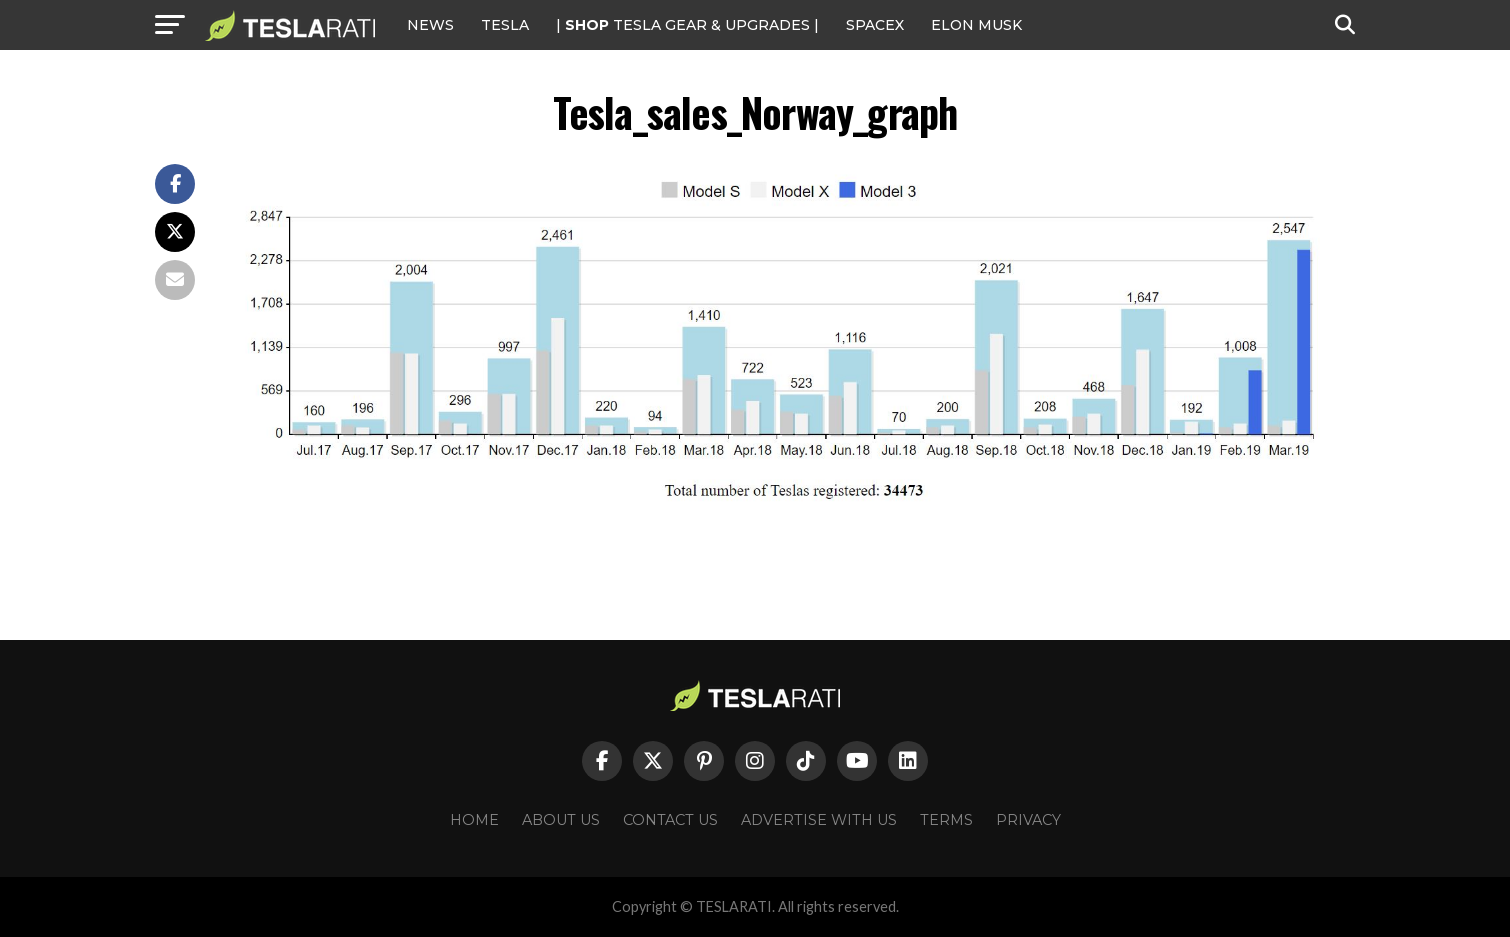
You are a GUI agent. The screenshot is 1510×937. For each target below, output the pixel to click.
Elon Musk (976, 25)
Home (474, 820)
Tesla (505, 25)
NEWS (430, 25)
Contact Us (670, 820)
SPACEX (875, 25)
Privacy (1028, 820)
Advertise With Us (819, 820)
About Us (561, 820)
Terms (946, 820)
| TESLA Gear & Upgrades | (687, 25)
